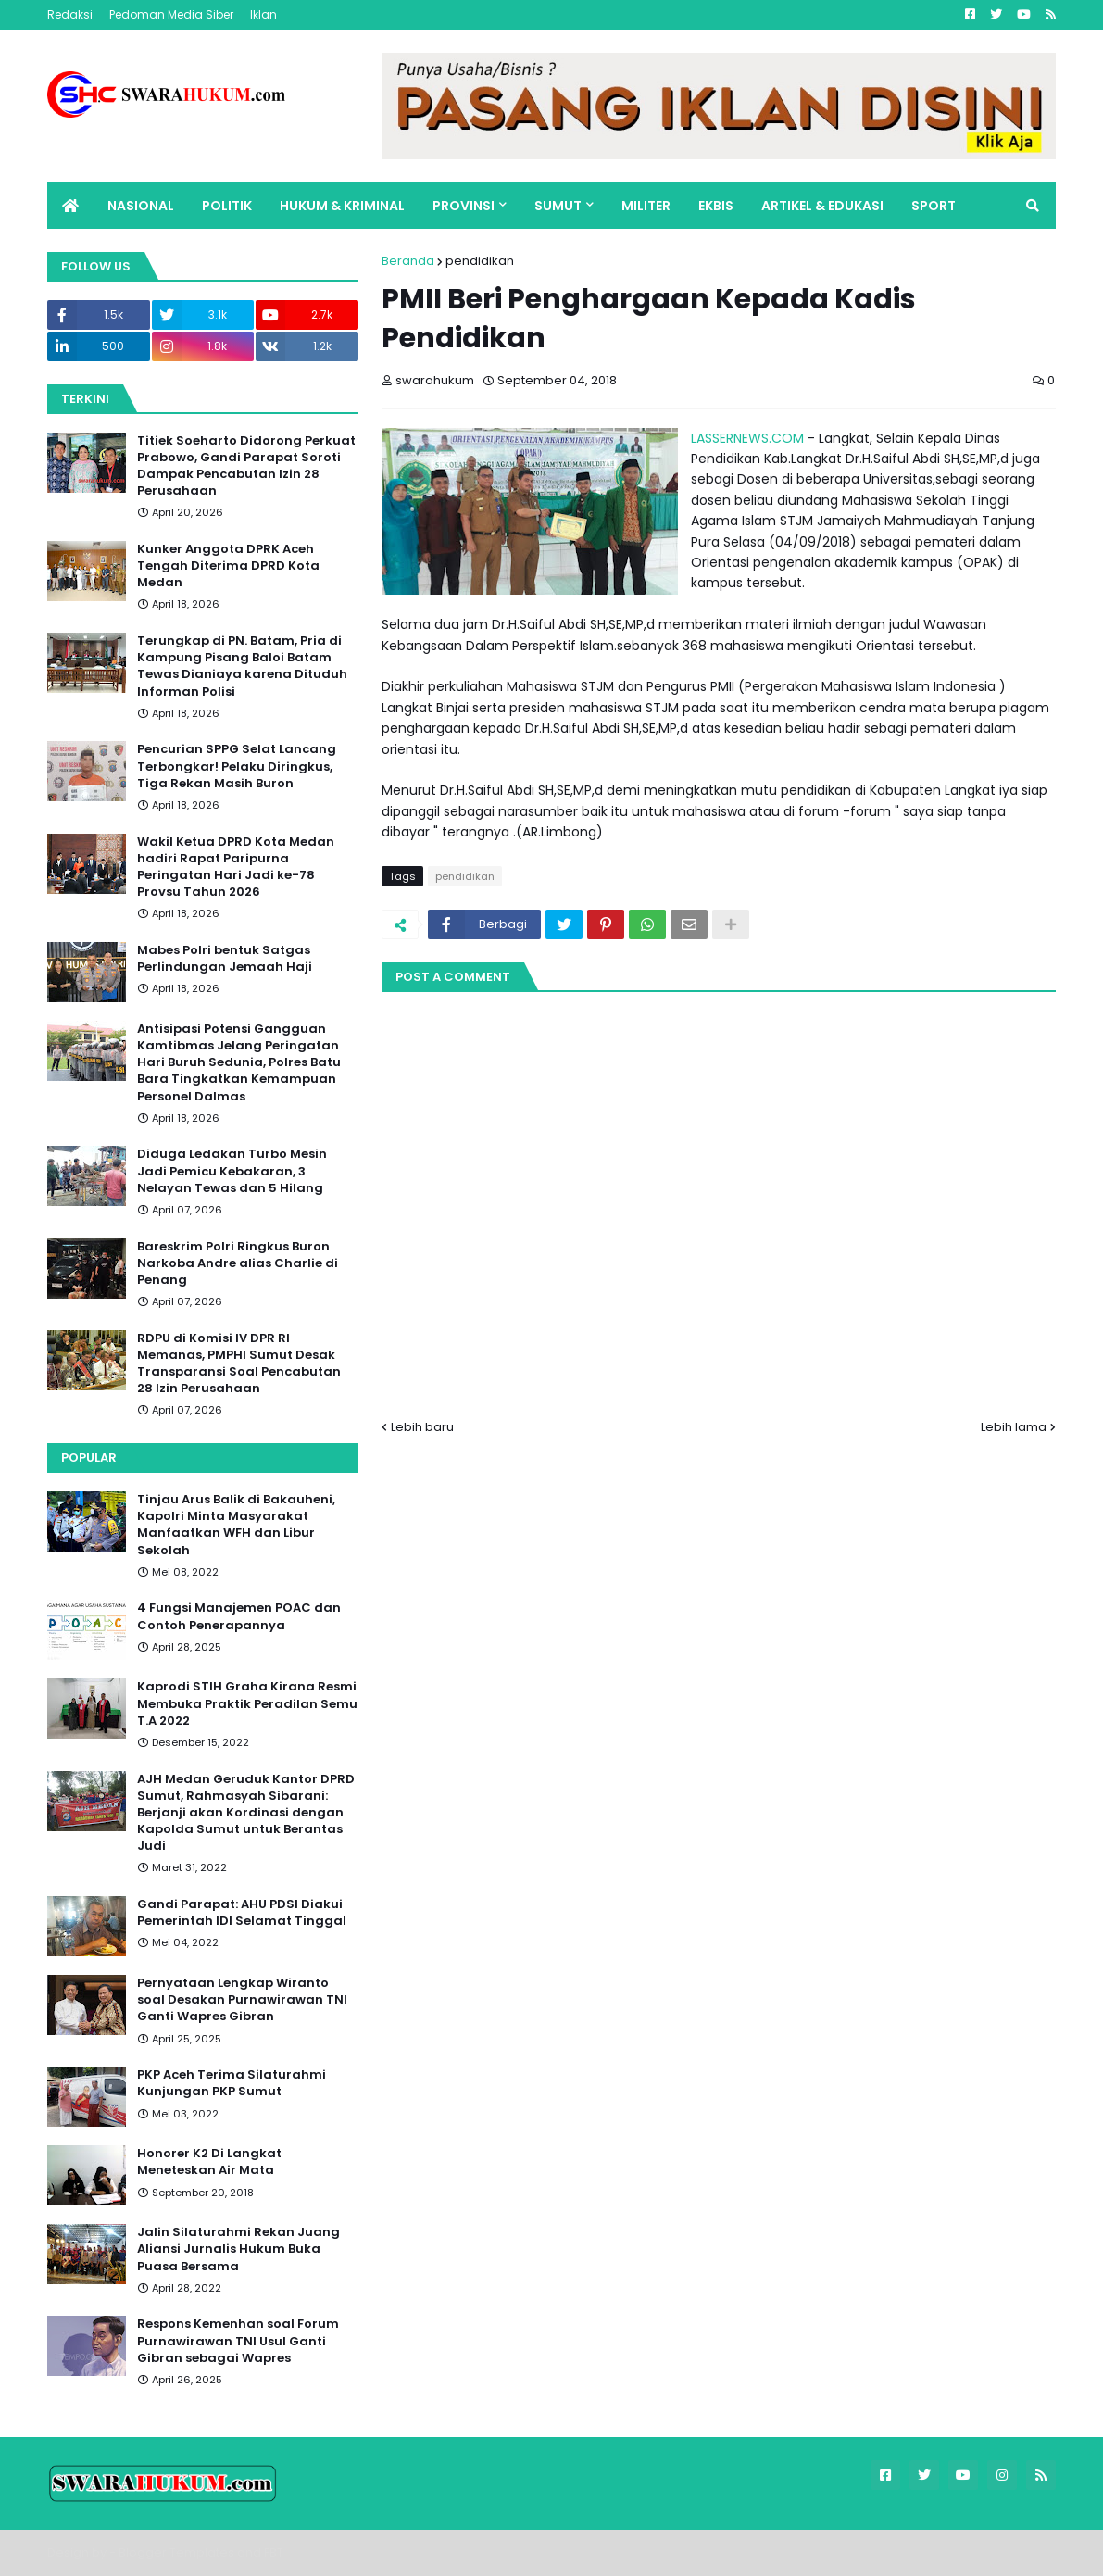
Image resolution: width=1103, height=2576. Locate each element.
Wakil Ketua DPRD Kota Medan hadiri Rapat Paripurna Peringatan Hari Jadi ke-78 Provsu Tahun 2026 (235, 867)
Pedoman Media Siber (171, 14)
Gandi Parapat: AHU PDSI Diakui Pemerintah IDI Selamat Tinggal (241, 1912)
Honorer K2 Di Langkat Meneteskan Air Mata (209, 2162)
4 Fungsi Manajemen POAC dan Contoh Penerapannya (239, 1616)
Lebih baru (422, 1427)
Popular (89, 1457)
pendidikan (479, 261)
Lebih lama (1014, 1427)
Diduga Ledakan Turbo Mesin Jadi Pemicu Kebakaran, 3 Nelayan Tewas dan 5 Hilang (232, 1171)
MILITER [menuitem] (646, 205)
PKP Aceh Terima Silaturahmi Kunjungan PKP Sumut (231, 2083)
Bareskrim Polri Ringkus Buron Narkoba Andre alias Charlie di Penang (237, 1263)
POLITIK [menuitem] (227, 205)
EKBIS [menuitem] (715, 205)
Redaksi (70, 14)
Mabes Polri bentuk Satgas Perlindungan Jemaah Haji (224, 958)
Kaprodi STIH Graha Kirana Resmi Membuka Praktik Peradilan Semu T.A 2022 (247, 1703)
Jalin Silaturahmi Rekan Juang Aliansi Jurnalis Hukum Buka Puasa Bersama (238, 2249)
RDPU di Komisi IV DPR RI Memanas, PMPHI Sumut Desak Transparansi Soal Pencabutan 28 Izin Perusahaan (239, 1364)
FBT (273, 2552)
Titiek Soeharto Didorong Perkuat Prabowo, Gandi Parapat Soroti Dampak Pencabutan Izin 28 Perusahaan (246, 466)
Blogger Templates (176, 2552)
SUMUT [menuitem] (558, 205)
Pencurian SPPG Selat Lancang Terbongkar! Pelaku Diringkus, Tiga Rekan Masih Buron (236, 766)
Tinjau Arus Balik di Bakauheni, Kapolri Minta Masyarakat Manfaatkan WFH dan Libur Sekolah (236, 1525)
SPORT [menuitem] (933, 205)
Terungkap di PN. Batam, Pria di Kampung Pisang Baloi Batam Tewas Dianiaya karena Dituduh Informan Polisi (242, 666)
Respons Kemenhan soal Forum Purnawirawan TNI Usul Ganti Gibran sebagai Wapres (238, 2341)
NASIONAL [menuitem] (140, 205)
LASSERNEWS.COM (747, 438)
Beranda (408, 261)
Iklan (263, 14)
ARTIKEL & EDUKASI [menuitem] (822, 205)
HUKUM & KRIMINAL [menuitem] (342, 205)
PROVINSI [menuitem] (463, 205)
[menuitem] (70, 205)
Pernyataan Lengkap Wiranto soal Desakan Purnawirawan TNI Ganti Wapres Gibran (242, 2000)
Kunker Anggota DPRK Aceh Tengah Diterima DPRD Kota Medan (228, 566)
